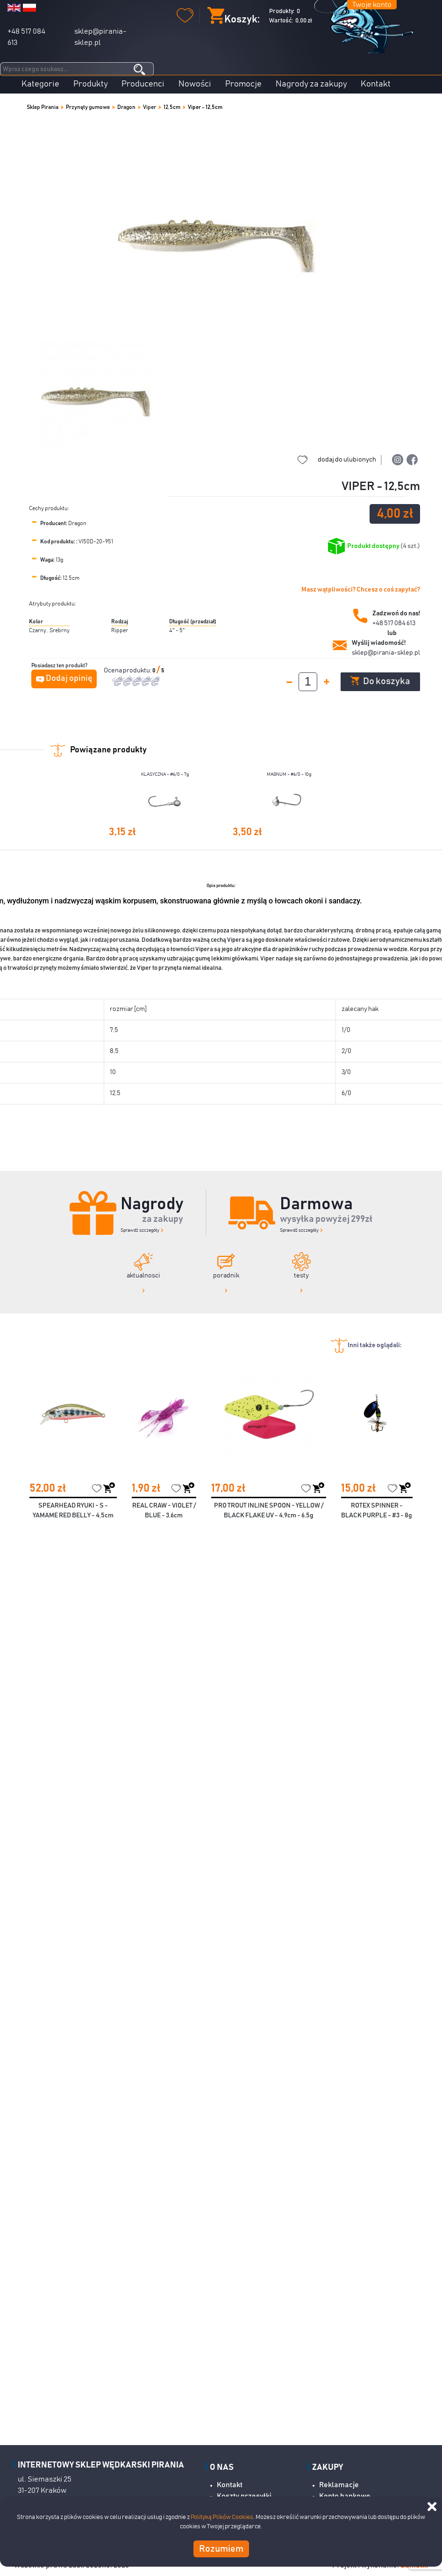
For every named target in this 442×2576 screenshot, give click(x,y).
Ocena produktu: (128, 670)
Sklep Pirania (42, 107)
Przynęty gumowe (88, 107)
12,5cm (172, 107)
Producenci (142, 84)
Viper (149, 107)
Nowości (194, 84)
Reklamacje (339, 2485)
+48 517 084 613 (393, 623)
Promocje (243, 84)
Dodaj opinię (69, 678)
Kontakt (376, 84)
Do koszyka (380, 681)
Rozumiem (221, 2549)
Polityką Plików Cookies (222, 2517)
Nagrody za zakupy (311, 84)
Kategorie (40, 84)
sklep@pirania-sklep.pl (386, 652)
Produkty (90, 84)
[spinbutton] (308, 681)
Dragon (126, 107)
